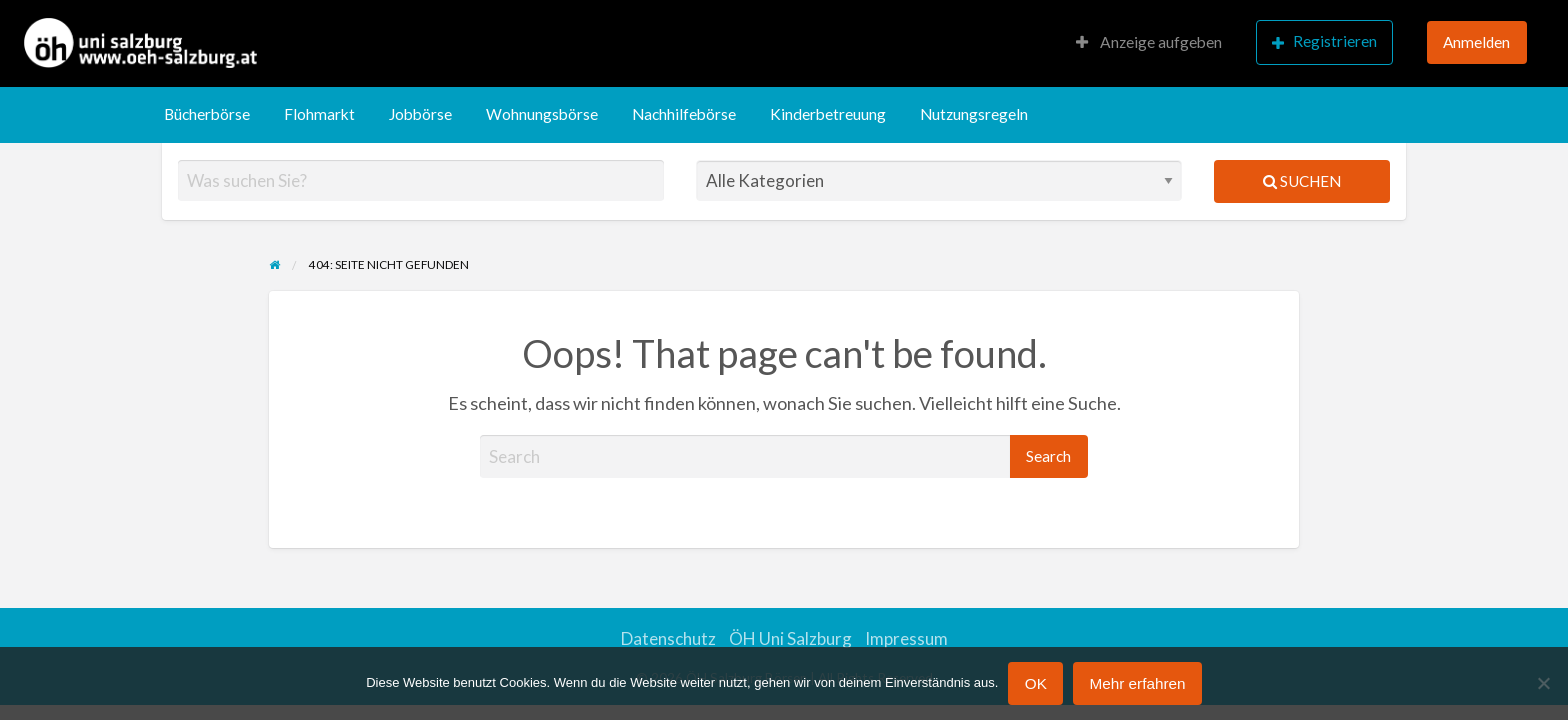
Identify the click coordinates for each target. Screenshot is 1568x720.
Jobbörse (420, 114)
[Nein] (1543, 683)
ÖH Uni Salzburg (790, 638)
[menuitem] (1149, 43)
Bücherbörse (207, 114)
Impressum (906, 638)
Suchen (1302, 181)
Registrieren (1324, 41)
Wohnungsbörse (542, 114)
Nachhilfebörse (684, 114)
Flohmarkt (319, 114)
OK (1036, 683)
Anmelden (1476, 42)
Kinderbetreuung (828, 114)
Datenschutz (668, 638)
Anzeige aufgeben (1149, 42)
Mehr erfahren (1137, 683)
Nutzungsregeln (974, 114)
